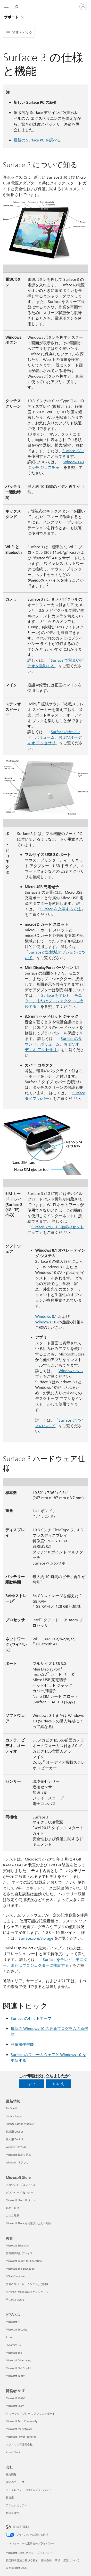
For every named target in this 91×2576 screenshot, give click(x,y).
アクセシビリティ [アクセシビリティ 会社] (16, 2505)
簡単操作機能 (22, 2044)
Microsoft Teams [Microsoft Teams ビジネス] (15, 2376)
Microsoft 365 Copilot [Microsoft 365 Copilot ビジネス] (18, 2368)
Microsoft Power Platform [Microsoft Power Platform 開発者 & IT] (21, 2436)
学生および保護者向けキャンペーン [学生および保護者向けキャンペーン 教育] (27, 2292)
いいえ (59, 2083)
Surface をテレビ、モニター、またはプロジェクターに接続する (54, 1001)
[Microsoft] (45, 4)
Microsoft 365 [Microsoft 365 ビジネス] (14, 2352)
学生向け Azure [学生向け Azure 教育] (15, 2299)
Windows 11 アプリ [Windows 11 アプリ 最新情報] (17, 2162)
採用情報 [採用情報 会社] (11, 2474)
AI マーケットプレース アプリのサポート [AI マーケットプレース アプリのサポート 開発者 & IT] (30, 2413)
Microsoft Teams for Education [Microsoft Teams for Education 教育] (24, 2261)
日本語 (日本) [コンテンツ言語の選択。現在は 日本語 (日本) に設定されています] (21, 2526)
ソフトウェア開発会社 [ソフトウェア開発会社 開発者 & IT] (19, 2444)
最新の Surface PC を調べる (37, 139)
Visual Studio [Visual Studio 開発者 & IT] (13, 2452)
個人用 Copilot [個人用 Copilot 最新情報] (14, 2139)
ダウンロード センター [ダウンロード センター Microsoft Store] (19, 2192)
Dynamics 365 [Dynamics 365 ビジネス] (14, 2345)
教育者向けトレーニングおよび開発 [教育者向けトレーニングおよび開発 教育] (27, 2284)
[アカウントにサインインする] (83, 6)
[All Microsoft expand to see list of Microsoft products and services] (6, 6)
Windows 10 (45, 1321)
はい (31, 2083)
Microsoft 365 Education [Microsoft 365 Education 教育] (20, 2268)
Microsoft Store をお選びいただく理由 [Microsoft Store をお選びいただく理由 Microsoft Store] (28, 2223)
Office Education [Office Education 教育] (15, 2276)
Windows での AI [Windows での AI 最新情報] (16, 2147)
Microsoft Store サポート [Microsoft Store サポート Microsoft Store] (20, 2200)
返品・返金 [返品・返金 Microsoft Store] (12, 2208)
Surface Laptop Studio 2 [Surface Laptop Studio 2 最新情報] (20, 2124)
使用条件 (46, 2560)
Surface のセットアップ (31, 2018)
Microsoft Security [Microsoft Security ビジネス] (16, 2329)
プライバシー (45, 2553)
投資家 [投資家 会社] (10, 2497)
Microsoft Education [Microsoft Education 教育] (17, 2245)
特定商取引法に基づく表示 (22, 2560)
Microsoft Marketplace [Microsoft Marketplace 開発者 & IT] (19, 2429)
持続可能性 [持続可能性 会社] (12, 2513)
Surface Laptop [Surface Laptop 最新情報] (14, 2116)
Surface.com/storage (35, 1938)
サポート (11, 16)
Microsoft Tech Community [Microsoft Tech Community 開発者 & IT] (21, 2421)
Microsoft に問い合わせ (20, 2553)
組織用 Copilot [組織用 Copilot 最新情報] (14, 2131)
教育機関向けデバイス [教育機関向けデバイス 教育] (19, 2253)
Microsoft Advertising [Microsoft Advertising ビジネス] (18, 2360)
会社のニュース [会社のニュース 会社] (15, 2482)
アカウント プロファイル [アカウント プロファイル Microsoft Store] (21, 2184)
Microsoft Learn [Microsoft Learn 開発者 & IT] (15, 2406)
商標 (57, 2560)
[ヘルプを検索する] (17, 6)
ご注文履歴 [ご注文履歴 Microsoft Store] (12, 2215)
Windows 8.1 (46, 1316)
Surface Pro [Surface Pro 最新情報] (12, 2108)
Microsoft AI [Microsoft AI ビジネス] (13, 2321)
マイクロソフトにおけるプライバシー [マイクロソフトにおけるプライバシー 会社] (28, 2490)
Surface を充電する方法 (60, 908)
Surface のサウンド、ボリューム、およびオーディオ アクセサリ (54, 737)
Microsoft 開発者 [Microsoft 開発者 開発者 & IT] (16, 2398)
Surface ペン (73, 450)
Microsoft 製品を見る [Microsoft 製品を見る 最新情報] (18, 2154)
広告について (71, 2560)
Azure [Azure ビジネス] (9, 2337)
